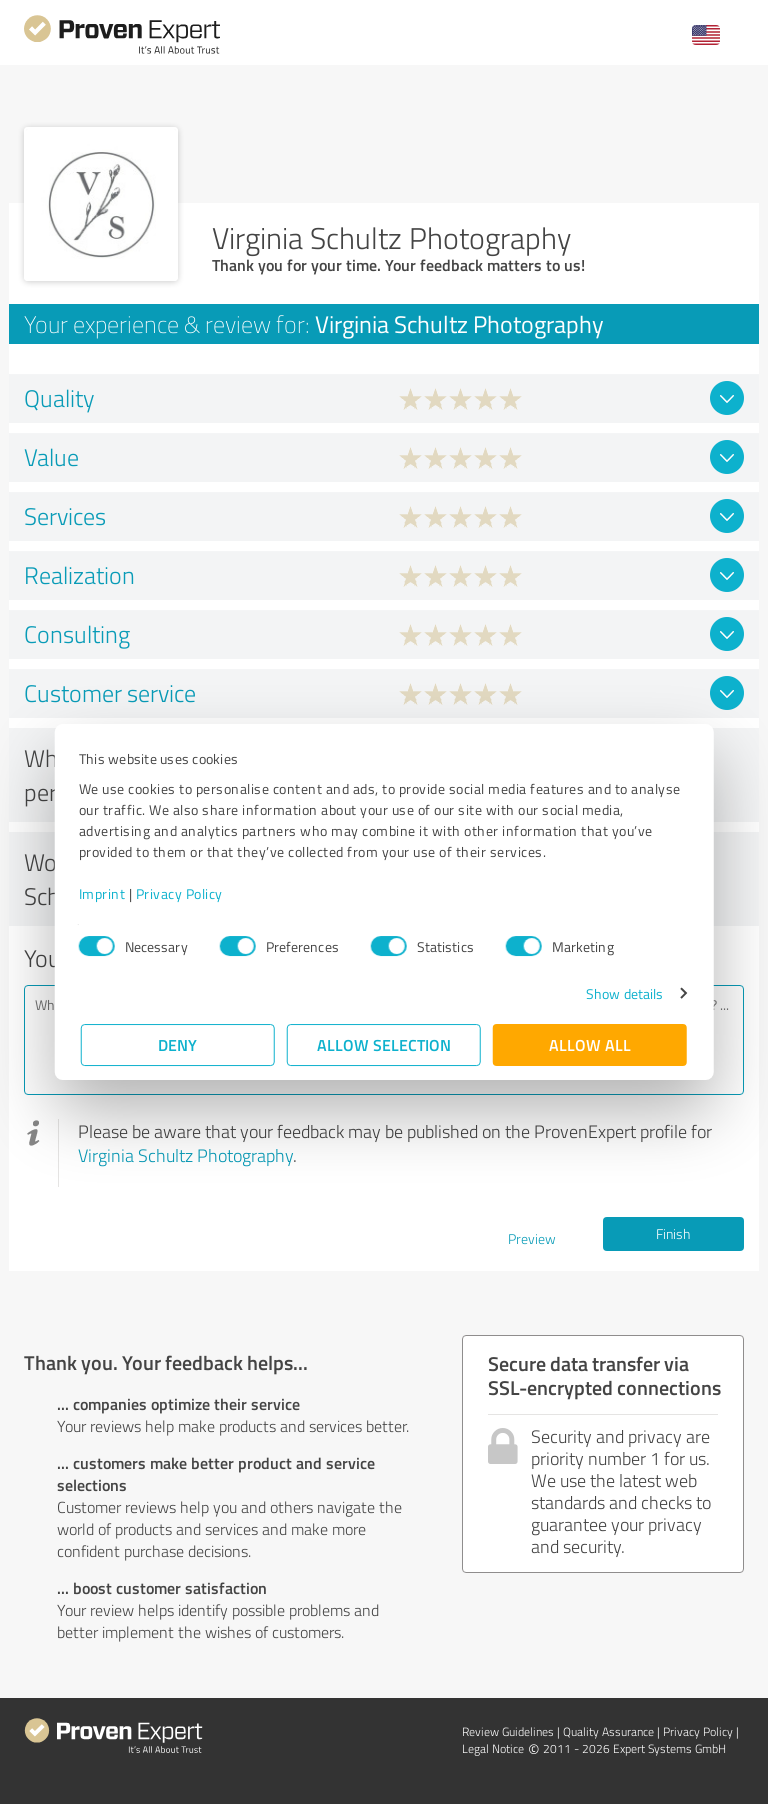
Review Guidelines (508, 1731)
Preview (532, 1238)
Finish (673, 1233)
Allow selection (384, 1044)
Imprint (104, 893)
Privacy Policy (181, 893)
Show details (622, 993)
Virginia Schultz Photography (185, 1155)
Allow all (590, 1044)
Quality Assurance (608, 1731)
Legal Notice (493, 1748)
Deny (178, 1044)
